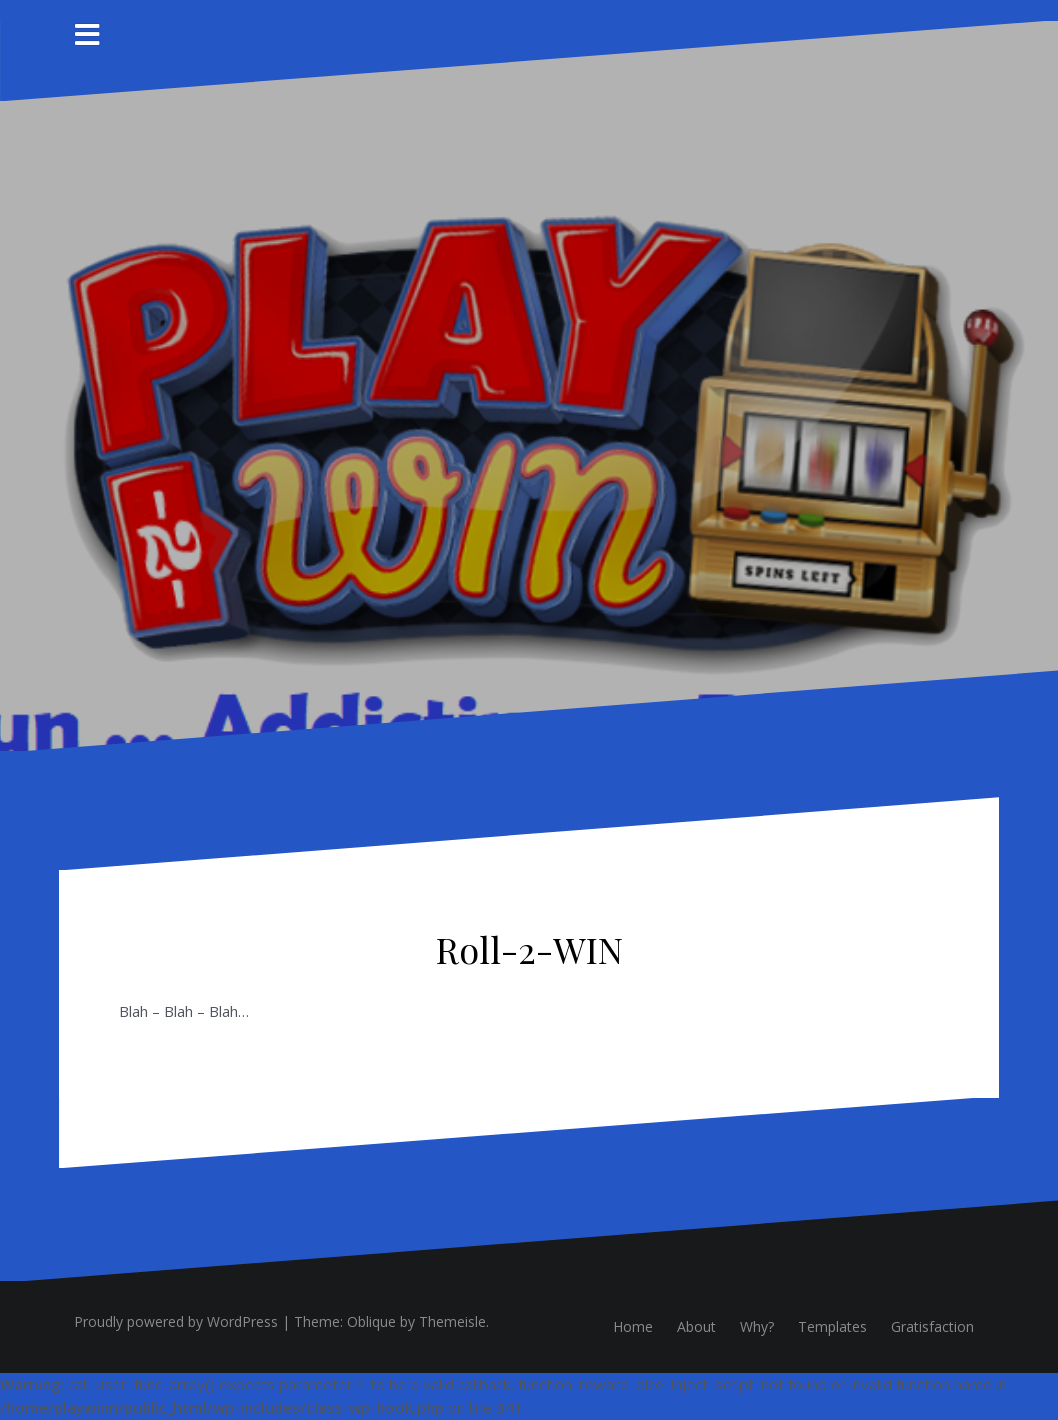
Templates (832, 1326)
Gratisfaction (932, 1326)
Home (633, 1326)
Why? (757, 1326)
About (696, 1326)
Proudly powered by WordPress (176, 1321)
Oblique (371, 1321)
